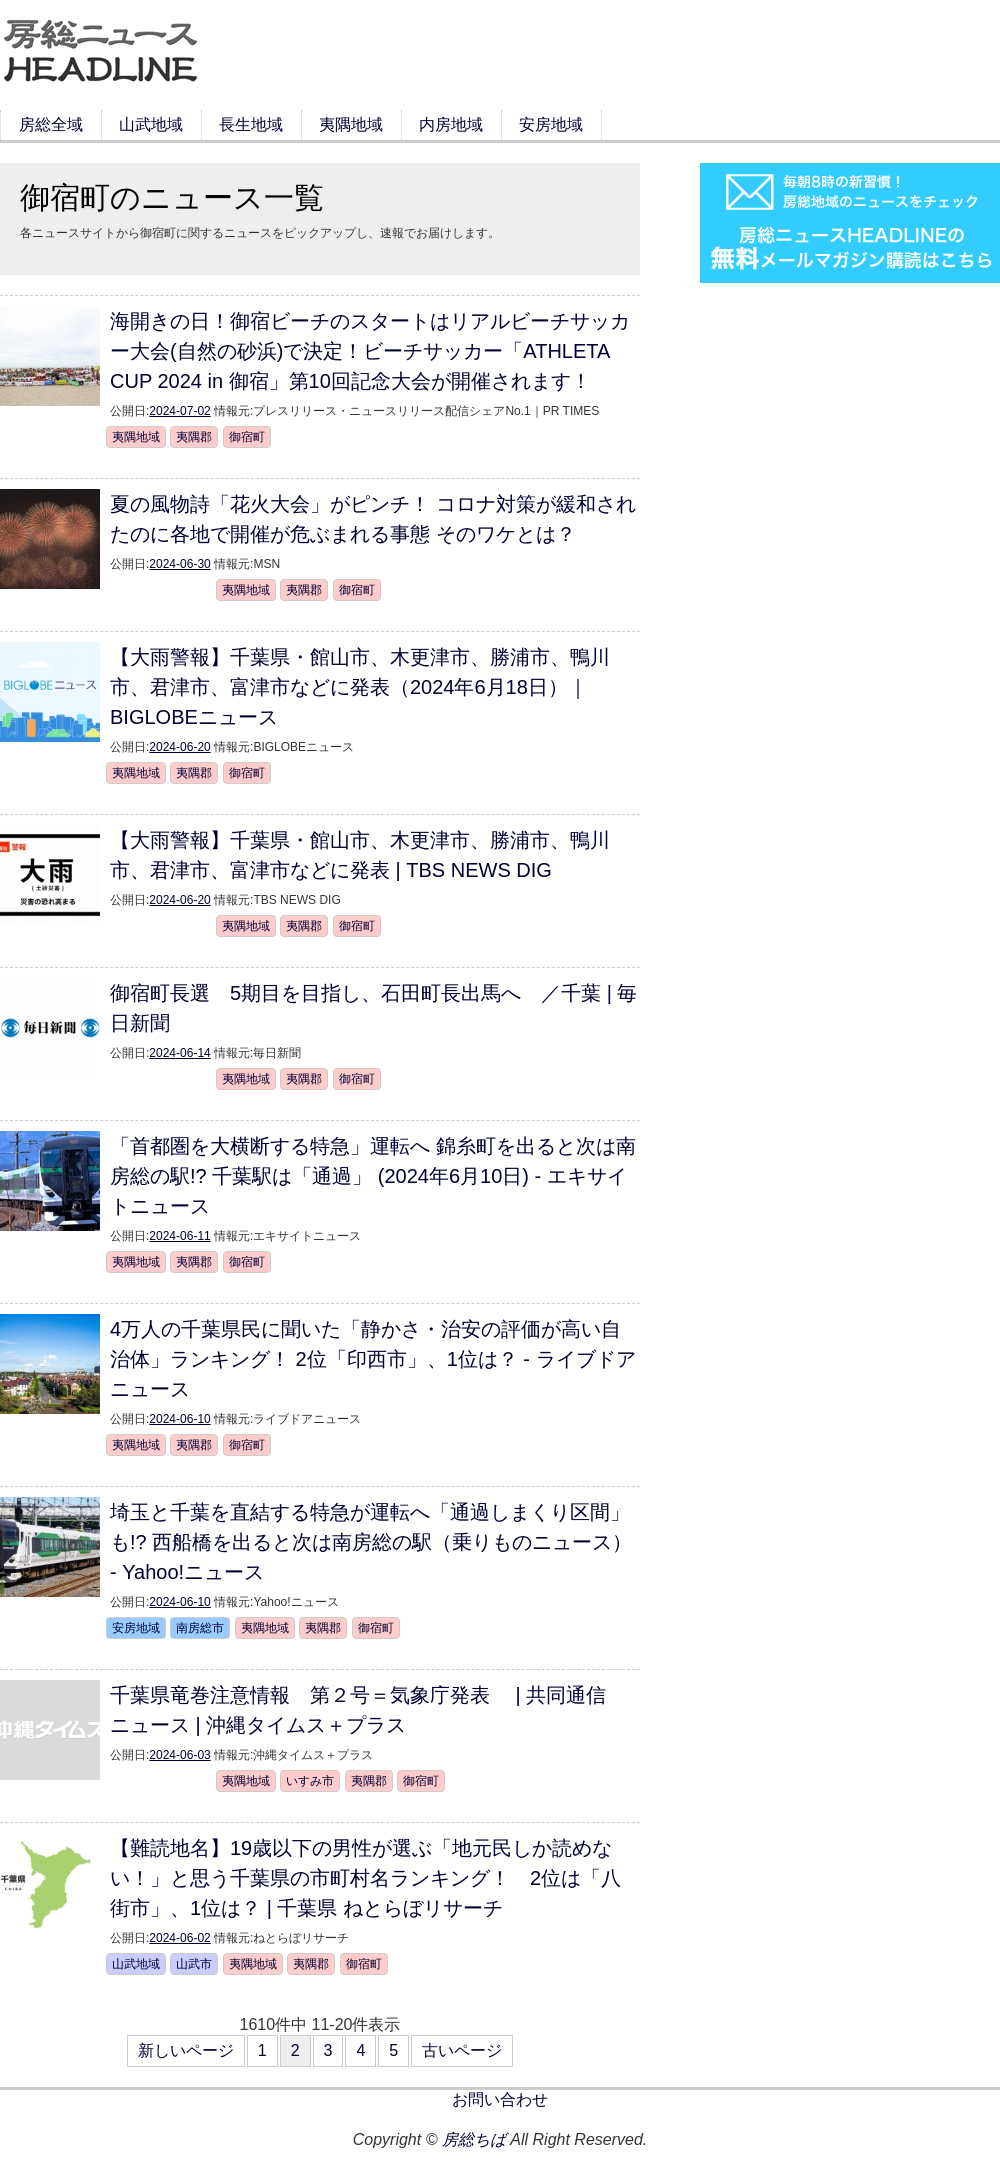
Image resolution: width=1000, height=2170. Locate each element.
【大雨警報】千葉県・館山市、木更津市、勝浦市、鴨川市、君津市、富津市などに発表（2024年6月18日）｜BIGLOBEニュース (360, 687)
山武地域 (151, 124)
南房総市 (200, 1628)
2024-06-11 (179, 1236)
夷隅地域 (351, 124)
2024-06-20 (179, 747)
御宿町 (247, 437)
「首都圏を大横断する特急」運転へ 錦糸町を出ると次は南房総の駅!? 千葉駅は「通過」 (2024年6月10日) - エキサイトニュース (373, 1176)
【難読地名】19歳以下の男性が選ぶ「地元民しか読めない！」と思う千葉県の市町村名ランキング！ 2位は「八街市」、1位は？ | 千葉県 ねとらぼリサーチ (365, 1878)
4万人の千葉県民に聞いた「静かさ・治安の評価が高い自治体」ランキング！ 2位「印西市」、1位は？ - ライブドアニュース (373, 1359)
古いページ (462, 2050)
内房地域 (451, 124)
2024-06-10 (179, 1419)
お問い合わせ (500, 2099)
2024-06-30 (179, 564)
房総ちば (474, 2139)
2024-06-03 (179, 1755)
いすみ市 (310, 1781)
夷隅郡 (194, 437)
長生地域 (251, 124)
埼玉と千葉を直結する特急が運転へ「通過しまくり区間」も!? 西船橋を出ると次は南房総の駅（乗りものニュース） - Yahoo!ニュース (371, 1542)
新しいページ (186, 2050)
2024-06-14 (179, 1053)
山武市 (194, 1964)
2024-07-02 (179, 411)
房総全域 (51, 124)
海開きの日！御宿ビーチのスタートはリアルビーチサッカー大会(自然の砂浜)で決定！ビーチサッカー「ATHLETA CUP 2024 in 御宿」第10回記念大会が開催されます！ (370, 351)
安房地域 (551, 124)
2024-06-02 (179, 1938)
